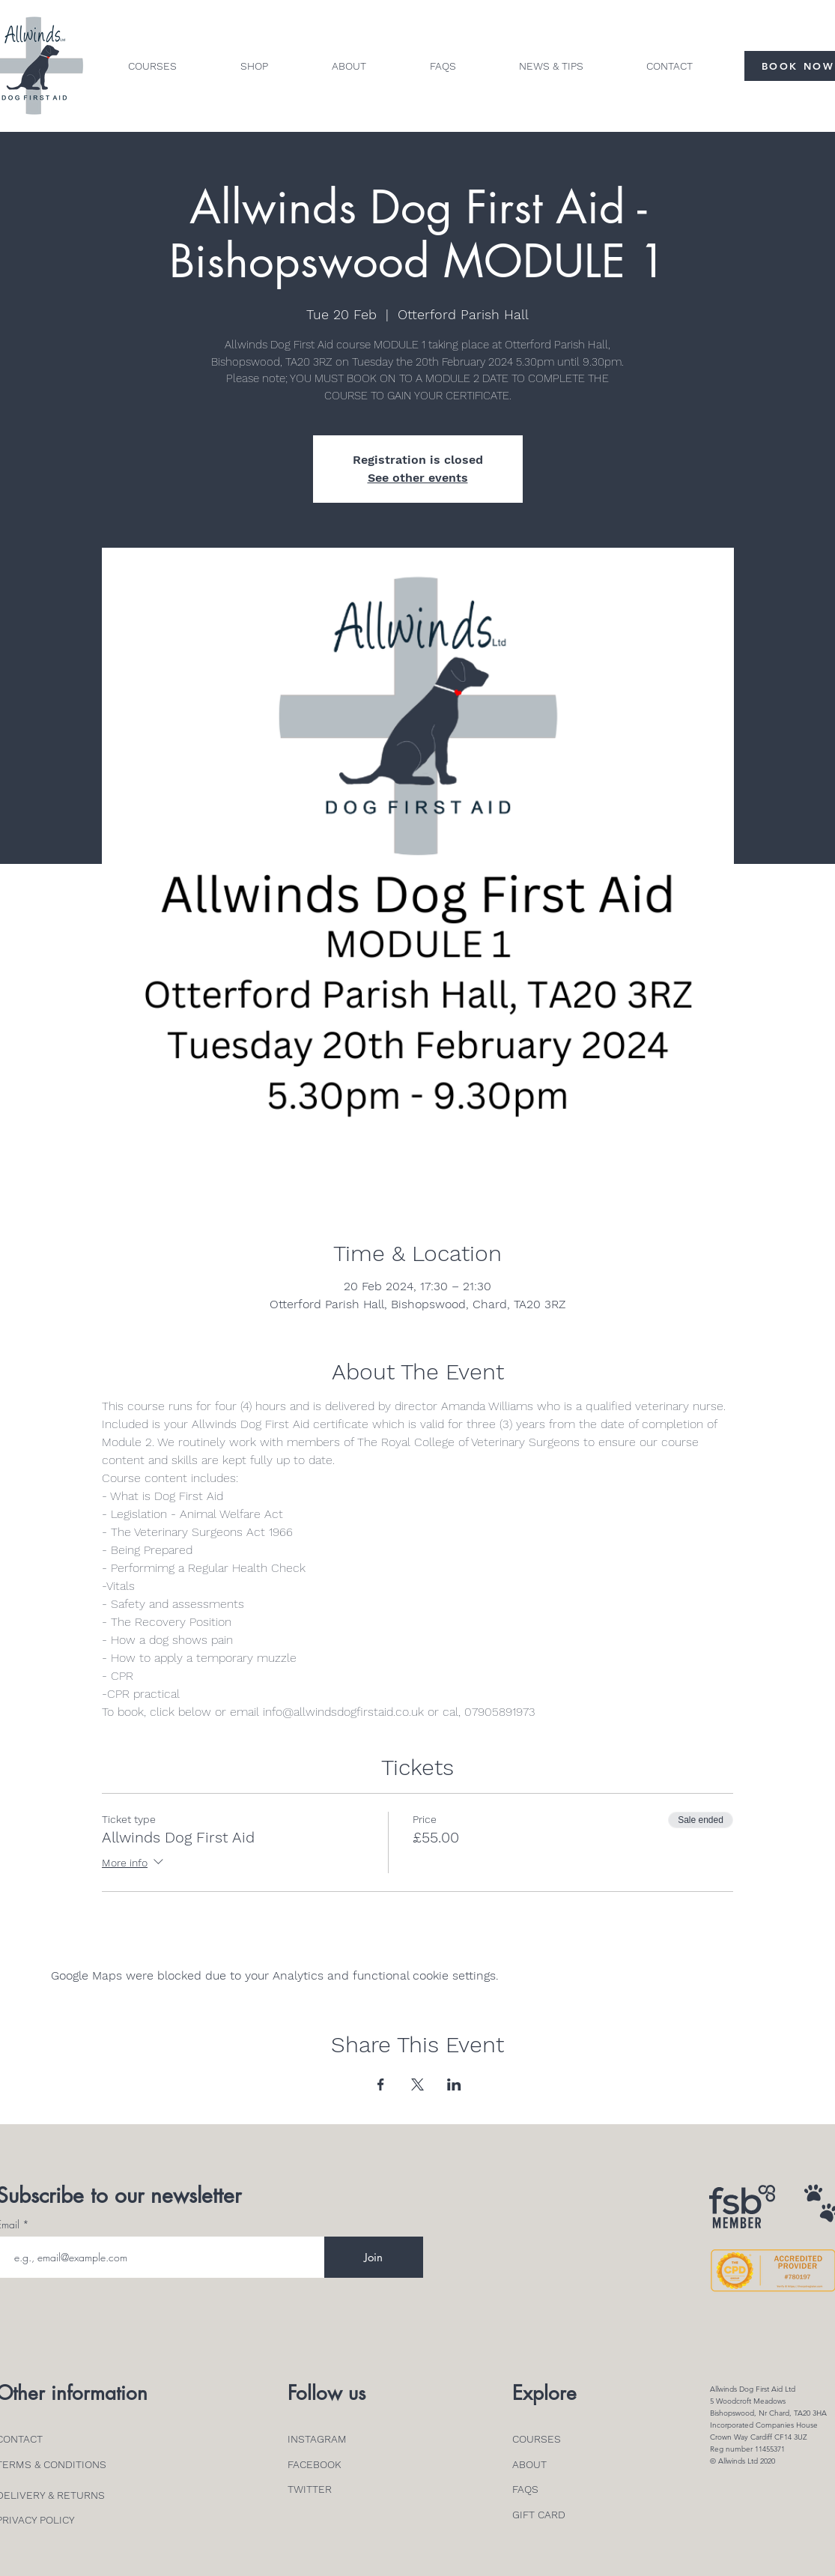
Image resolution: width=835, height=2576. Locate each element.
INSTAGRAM (317, 2439)
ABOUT (529, 2464)
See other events (418, 478)
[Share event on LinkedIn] (454, 2084)
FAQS (525, 2489)
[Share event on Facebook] (381, 2084)
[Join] (373, 2257)
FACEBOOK (314, 2464)
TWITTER (310, 2489)
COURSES (536, 2439)
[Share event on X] (417, 2084)
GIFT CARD (538, 2515)
